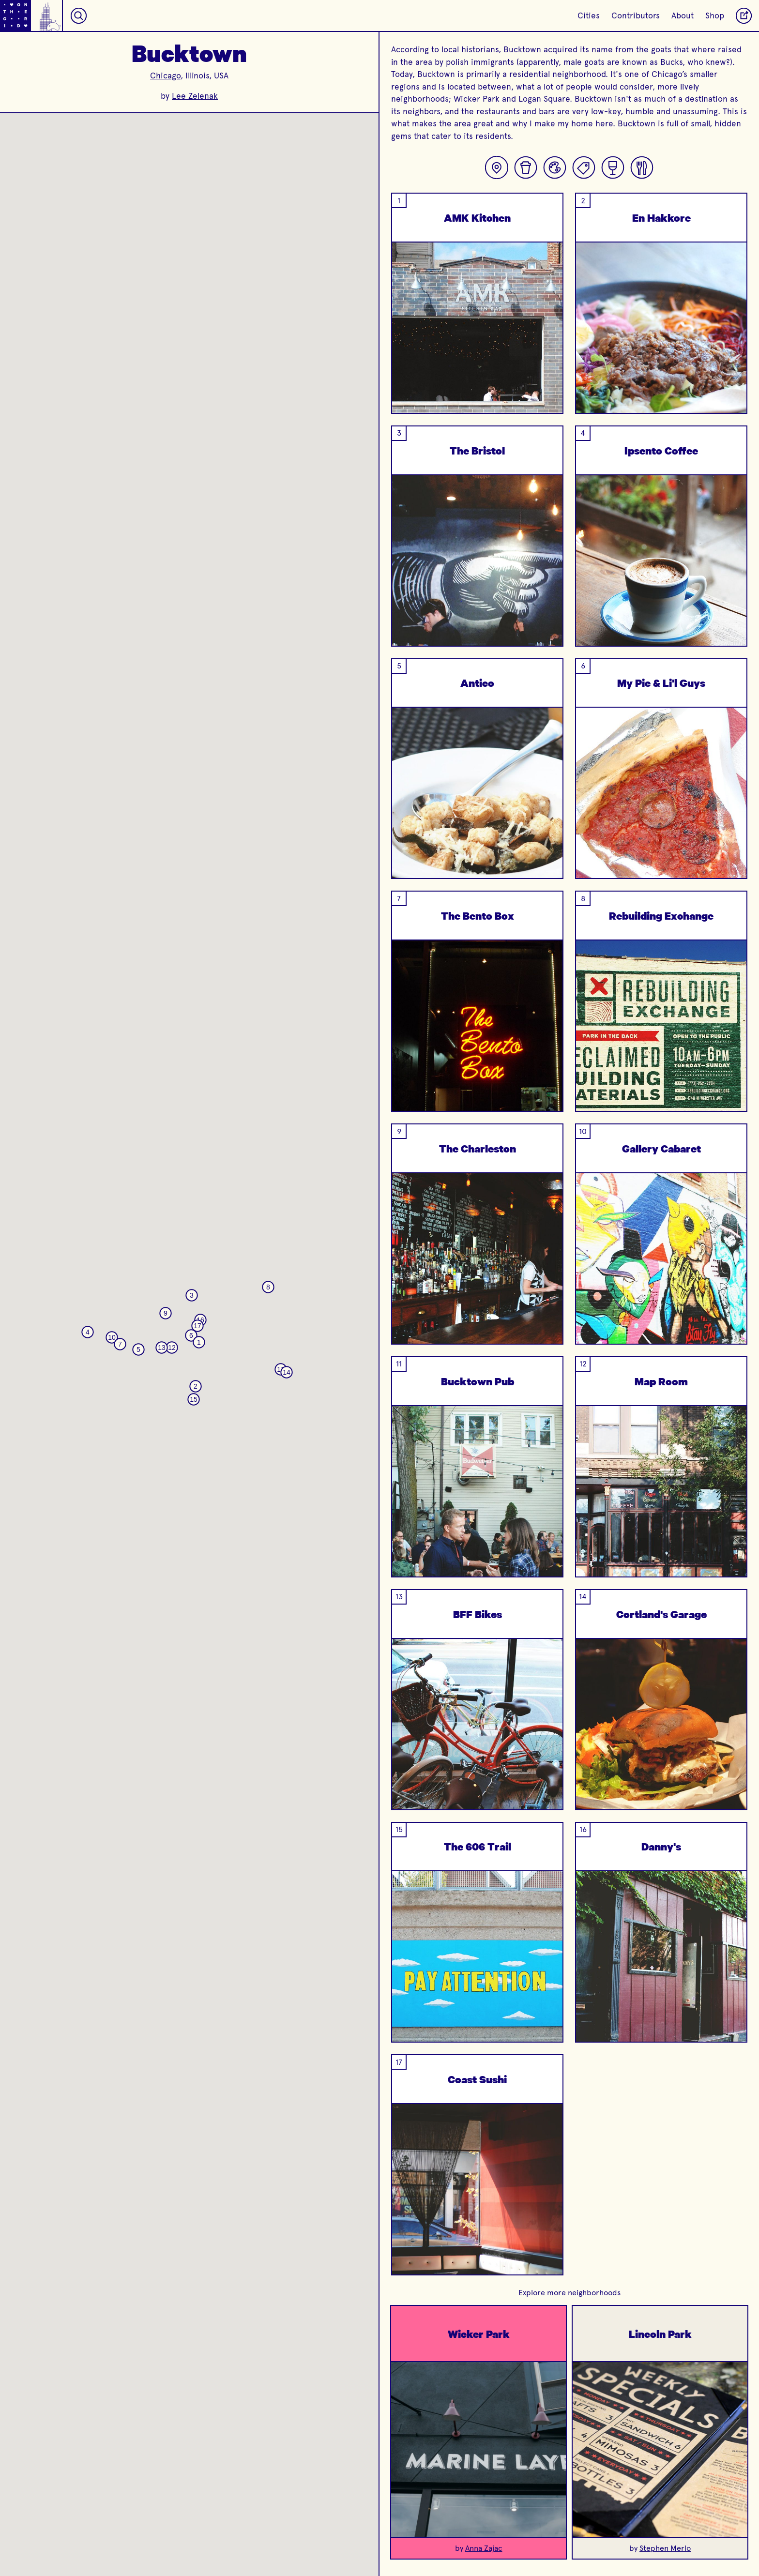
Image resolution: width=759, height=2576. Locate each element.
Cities (588, 15)
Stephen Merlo (665, 2548)
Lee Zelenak (195, 96)
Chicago (165, 75)
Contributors (635, 15)
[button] (199, 1342)
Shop (714, 15)
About (682, 15)
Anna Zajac (483, 2548)
